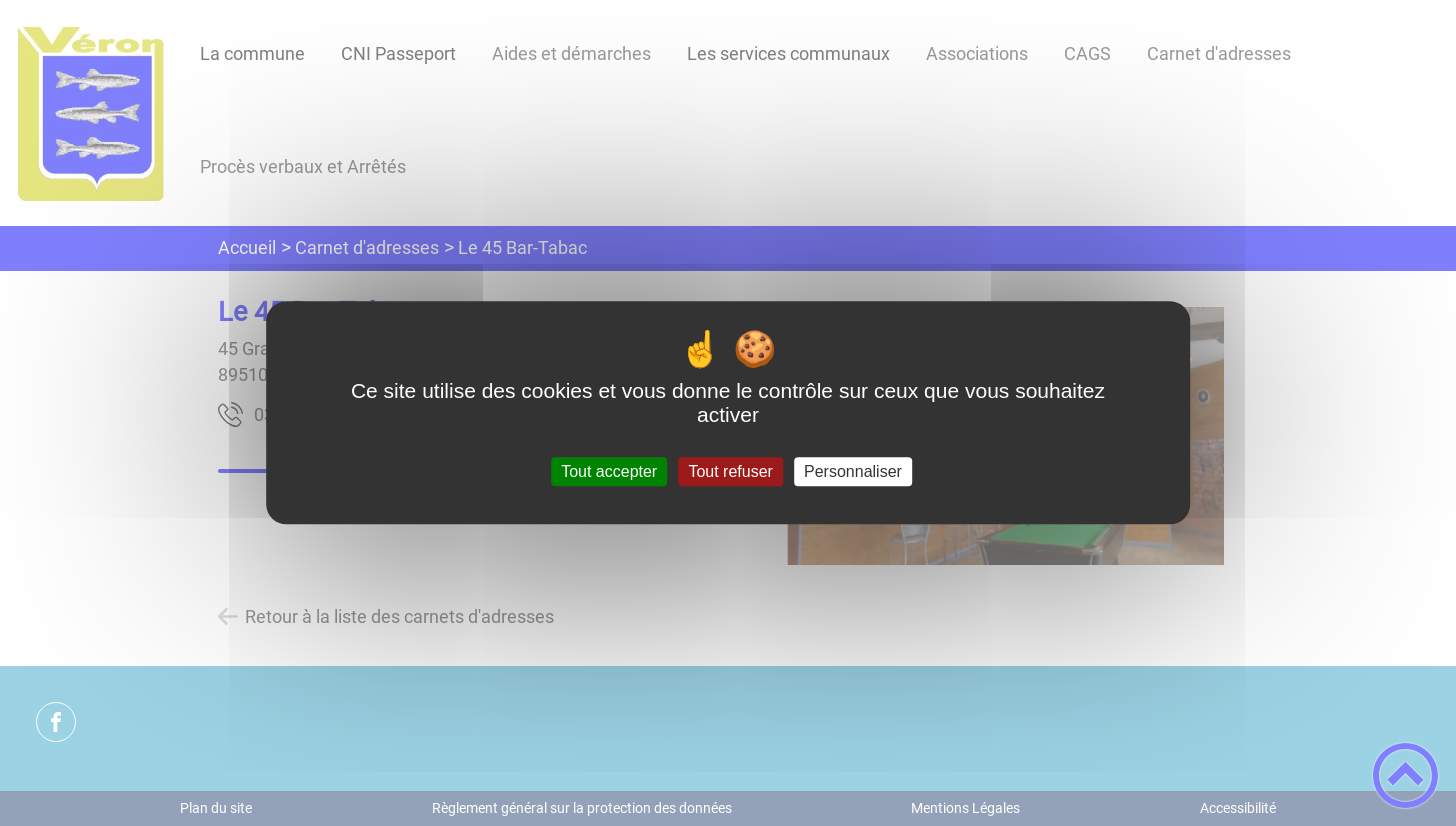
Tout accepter (609, 471)
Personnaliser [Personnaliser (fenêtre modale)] (853, 471)
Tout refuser (730, 471)
